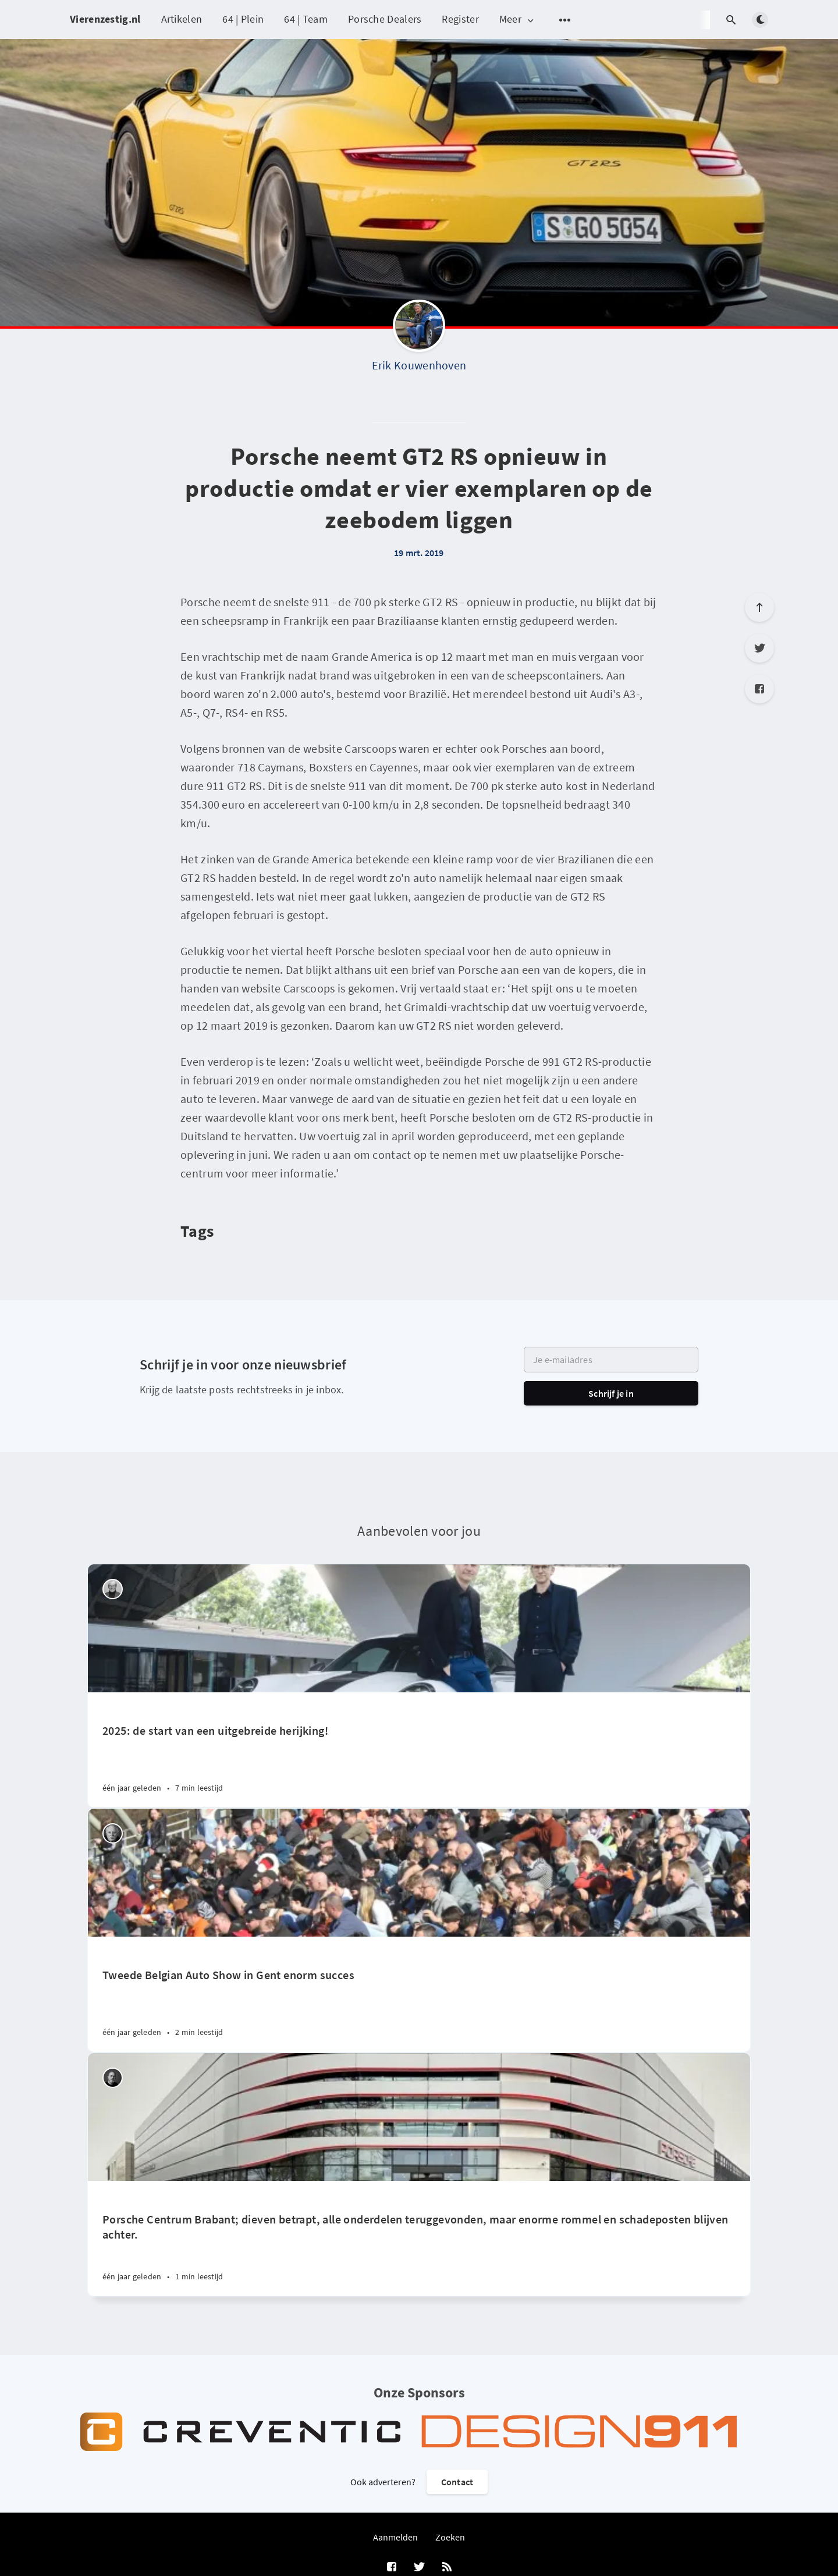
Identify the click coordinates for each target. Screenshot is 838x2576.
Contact (457, 2482)
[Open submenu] (565, 19)
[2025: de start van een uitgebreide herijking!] (419, 1750)
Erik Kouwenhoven (419, 365)
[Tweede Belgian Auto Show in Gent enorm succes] (419, 1994)
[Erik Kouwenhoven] (419, 329)
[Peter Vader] (112, 1589)
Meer (517, 19)
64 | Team (306, 19)
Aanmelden (395, 2537)
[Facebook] (759, 688)
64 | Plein (243, 19)
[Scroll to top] (759, 607)
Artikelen (182, 19)
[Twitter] (759, 648)
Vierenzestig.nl (105, 19)
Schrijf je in (611, 1393)
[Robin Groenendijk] (112, 2078)
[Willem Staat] (112, 1833)
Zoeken (450, 2537)
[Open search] (731, 19)
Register (460, 19)
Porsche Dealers (385, 19)
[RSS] (447, 2567)
